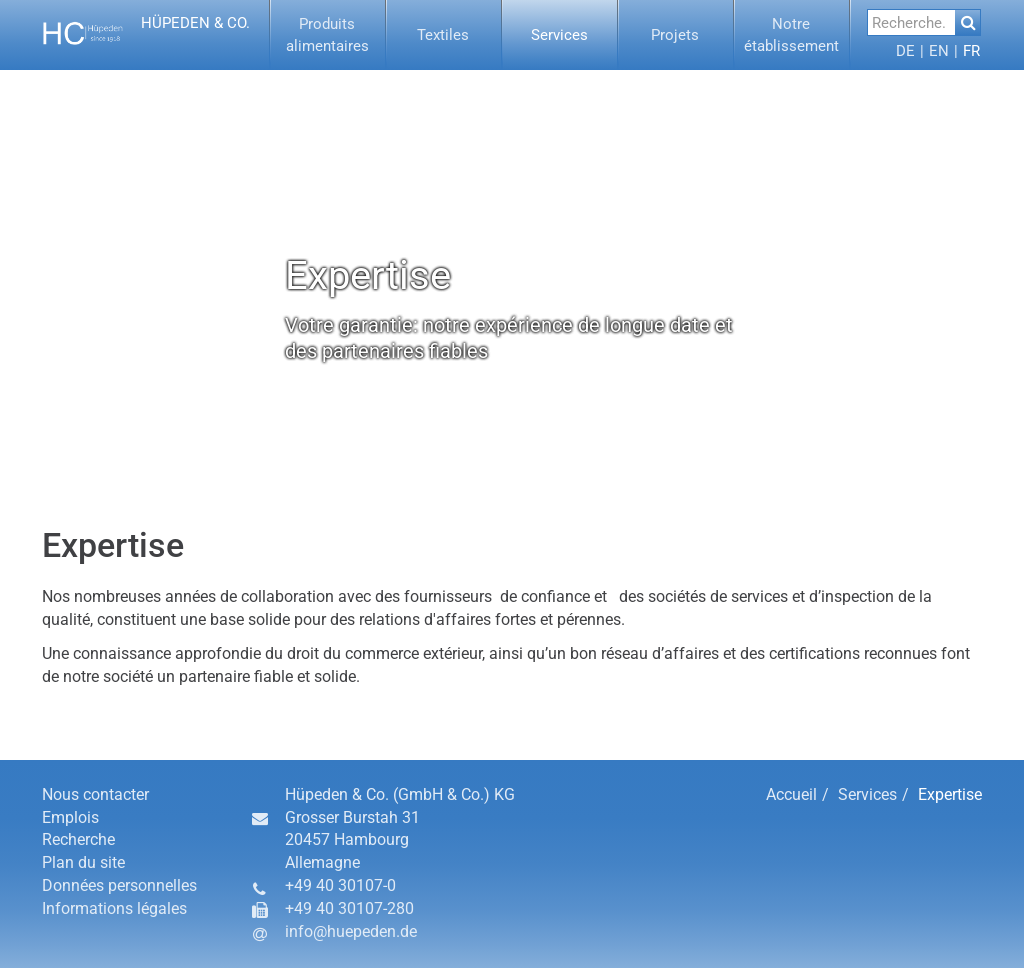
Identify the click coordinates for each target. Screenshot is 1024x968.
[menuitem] (328, 35)
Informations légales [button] (114, 908)
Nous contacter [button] (95, 794)
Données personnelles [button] (119, 885)
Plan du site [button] (83, 862)
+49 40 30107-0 (340, 885)
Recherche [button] (78, 839)
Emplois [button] (70, 817)
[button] (148, 35)
